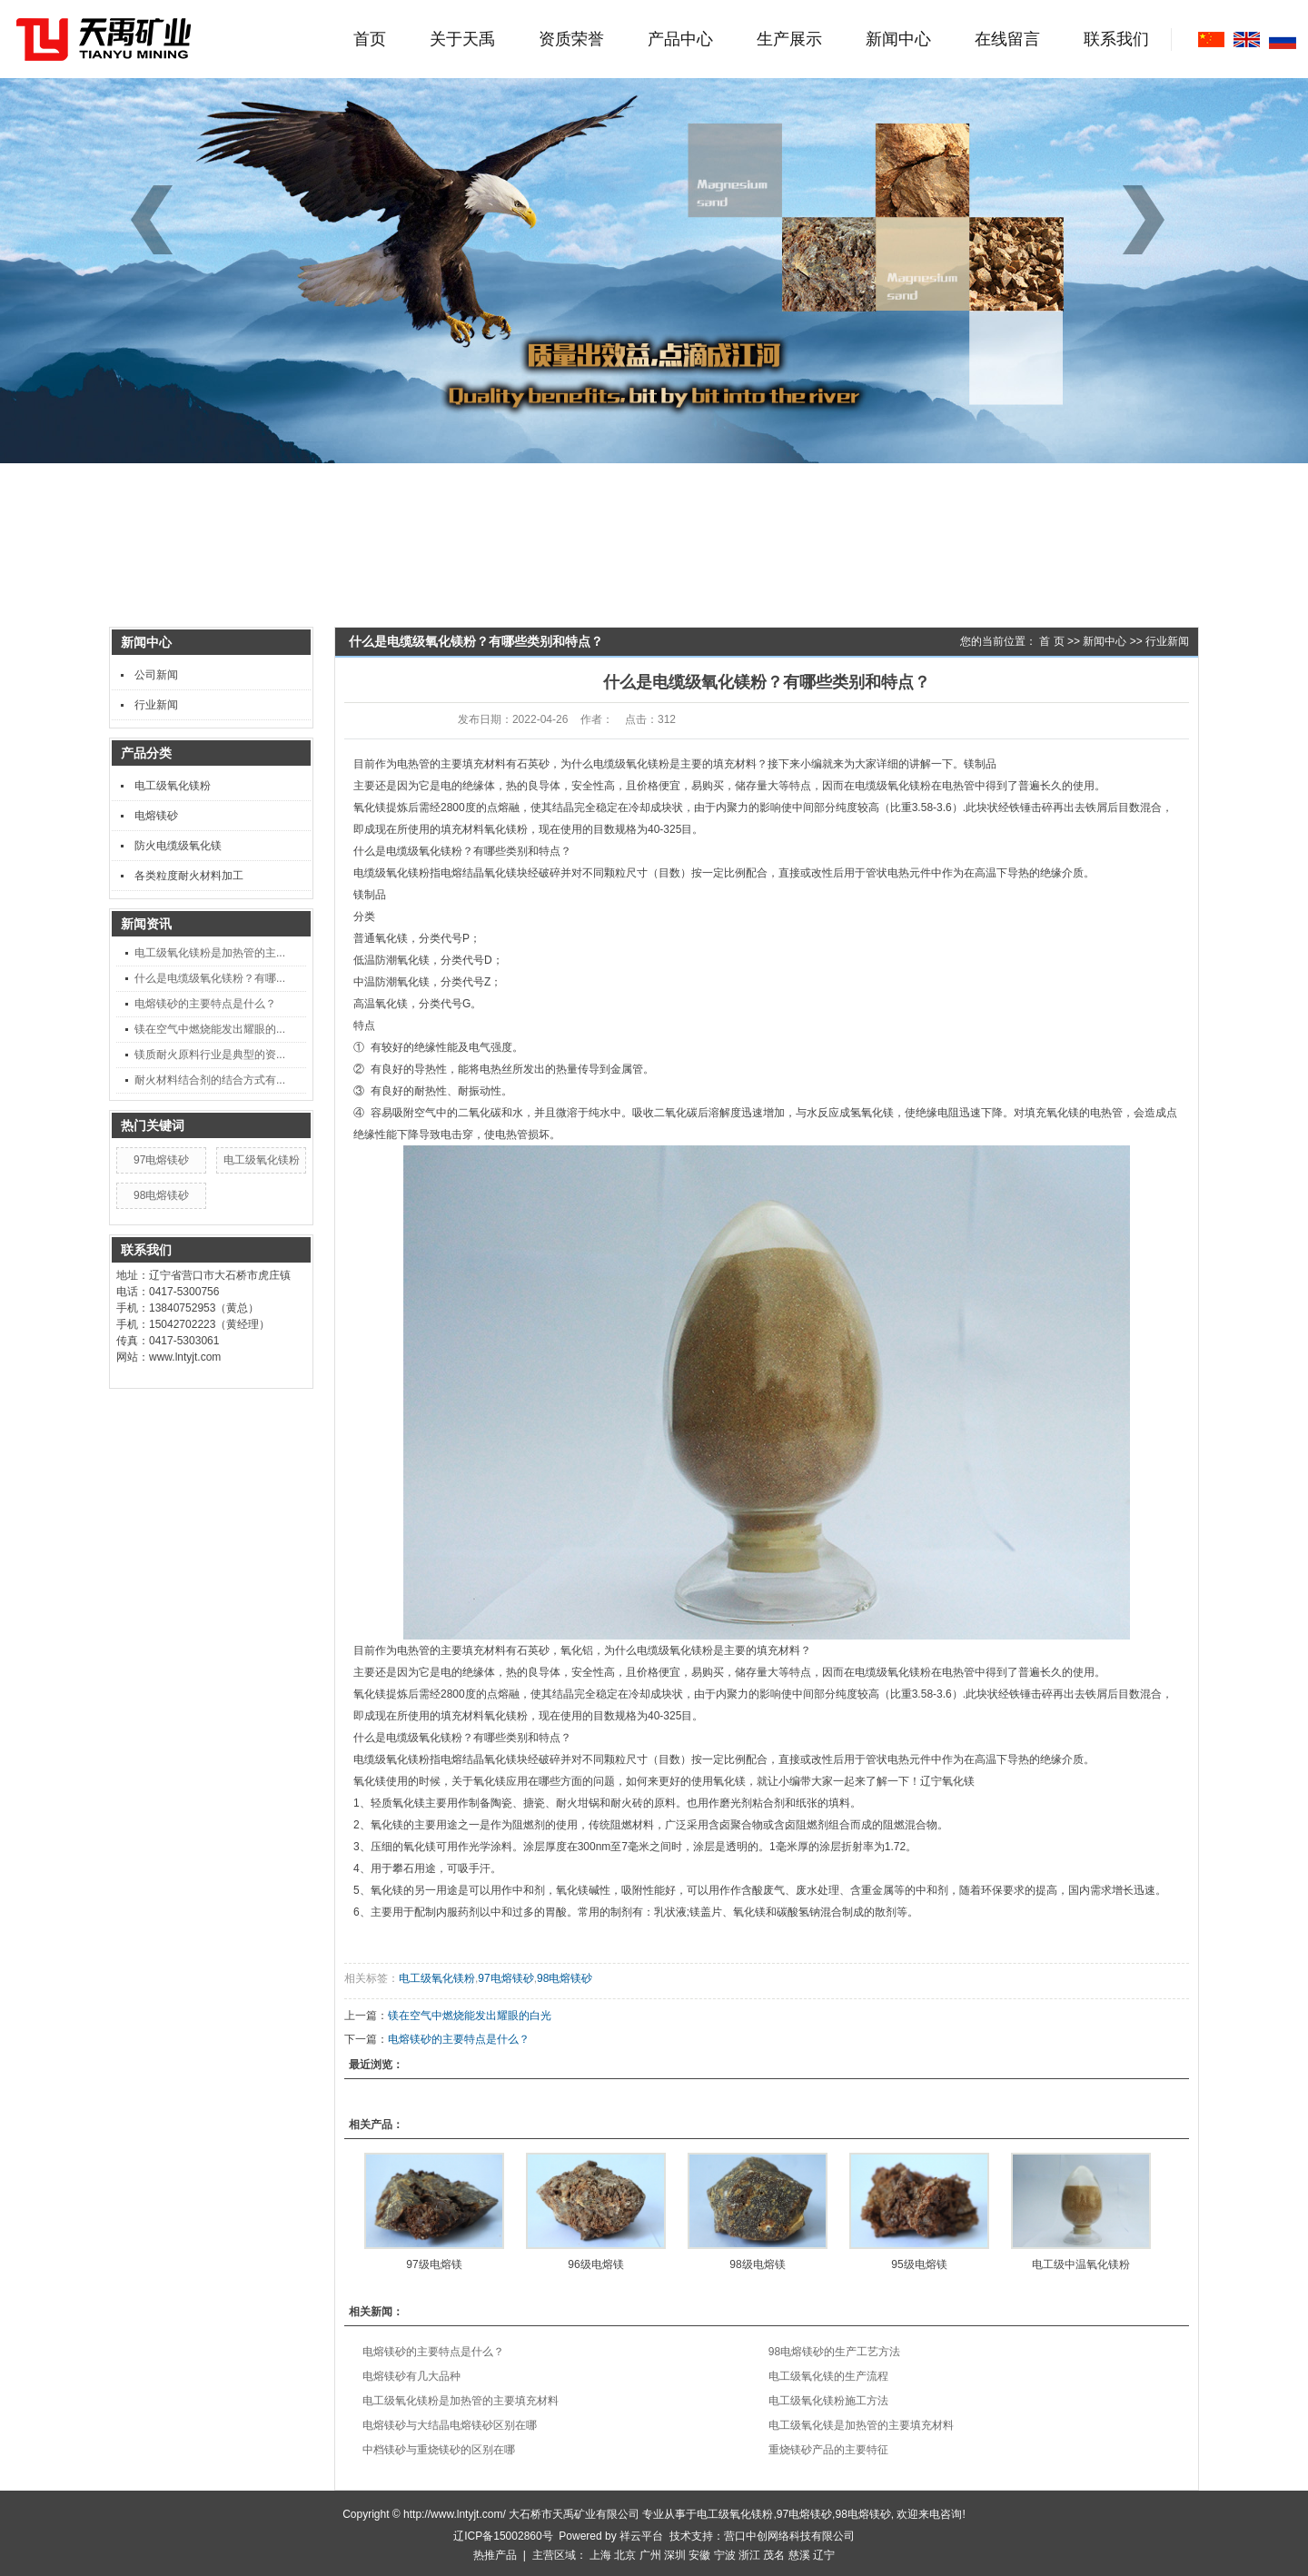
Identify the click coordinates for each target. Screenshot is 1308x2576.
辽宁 (824, 2555)
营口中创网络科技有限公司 (789, 2536)
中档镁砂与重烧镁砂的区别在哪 (438, 2449)
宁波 (725, 2555)
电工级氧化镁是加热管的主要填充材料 (861, 2425)
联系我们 (1116, 39)
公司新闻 (156, 675)
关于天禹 (462, 39)
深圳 (675, 2555)
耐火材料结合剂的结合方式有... (209, 1080)
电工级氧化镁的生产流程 (828, 2376)
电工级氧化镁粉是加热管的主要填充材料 (460, 2400)
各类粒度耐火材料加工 (188, 875)
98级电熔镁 (757, 2264)
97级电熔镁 (433, 2264)
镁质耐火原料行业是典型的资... (209, 1054)
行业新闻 (156, 704)
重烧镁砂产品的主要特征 (828, 2449)
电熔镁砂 (156, 815)
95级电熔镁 (918, 2264)
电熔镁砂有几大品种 (411, 2376)
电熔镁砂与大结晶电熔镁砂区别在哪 (449, 2425)
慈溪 (799, 2555)
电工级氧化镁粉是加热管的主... (209, 952)
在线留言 (1007, 39)
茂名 (774, 2555)
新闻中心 (898, 39)
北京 (625, 2555)
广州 (650, 2555)
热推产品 (495, 2555)
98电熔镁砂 (161, 1195)
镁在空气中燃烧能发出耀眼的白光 (469, 2015)
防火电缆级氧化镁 (178, 845)
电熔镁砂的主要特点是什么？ (205, 1003)
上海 (600, 2555)
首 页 (1051, 641)
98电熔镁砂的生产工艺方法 (834, 2351)
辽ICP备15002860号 (502, 2536)
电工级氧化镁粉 (172, 785)
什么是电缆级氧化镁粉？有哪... (209, 978)
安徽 (699, 2555)
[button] (1150, 219)
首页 (369, 39)
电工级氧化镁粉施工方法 (828, 2400)
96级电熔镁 (595, 2264)
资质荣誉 (571, 39)
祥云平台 (641, 2536)
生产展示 (789, 39)
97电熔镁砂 (161, 1160)
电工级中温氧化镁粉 (1081, 2264)
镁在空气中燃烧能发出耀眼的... (209, 1029)
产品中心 (680, 39)
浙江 (749, 2555)
